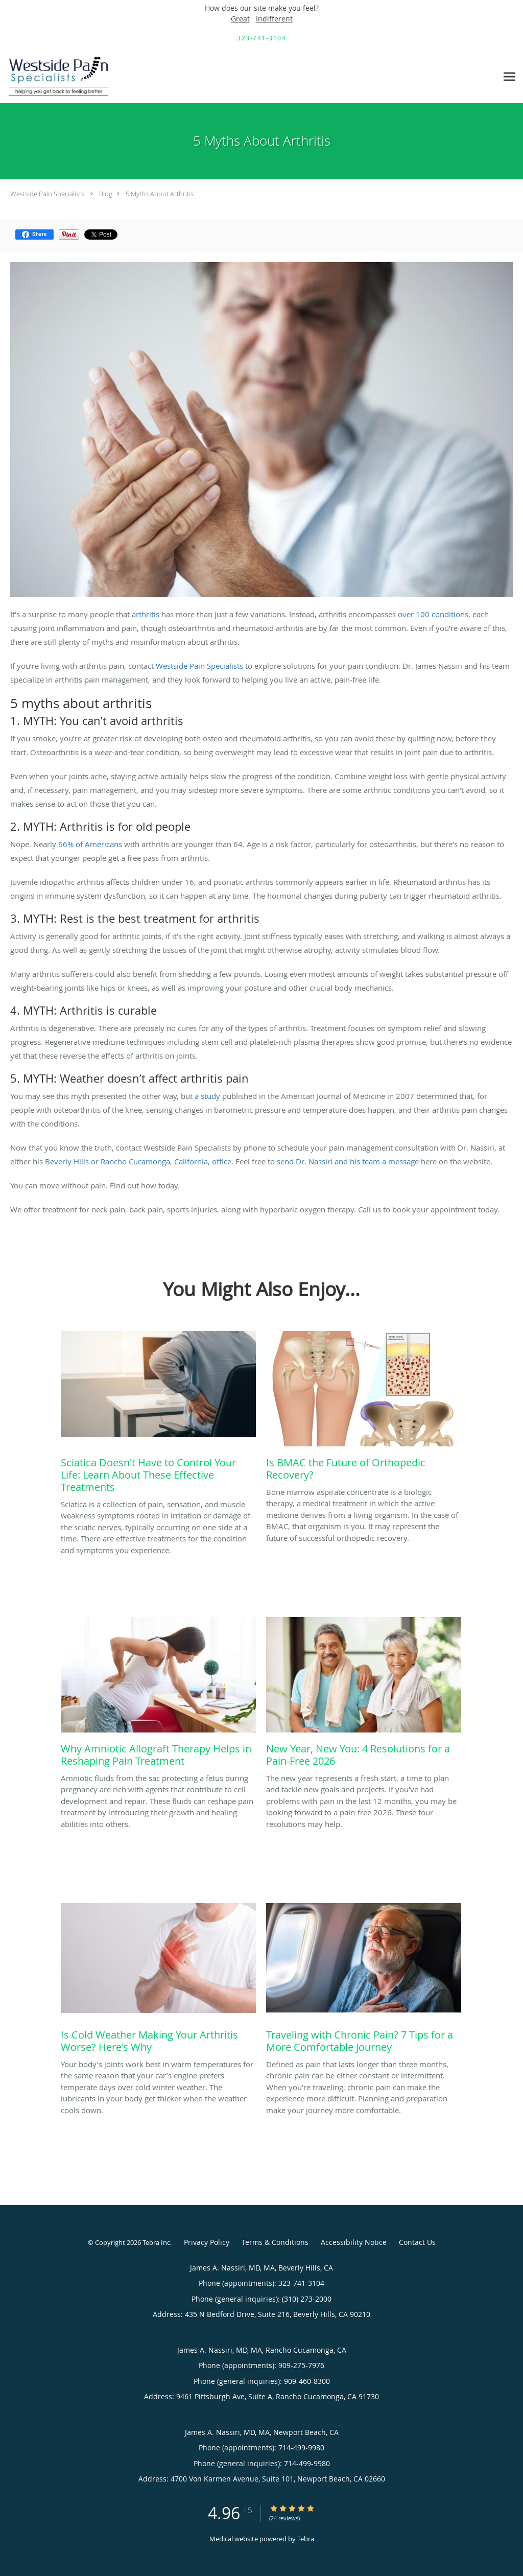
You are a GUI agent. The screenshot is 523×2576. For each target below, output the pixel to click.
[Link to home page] (56, 76)
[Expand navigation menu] (509, 76)
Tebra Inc (156, 2242)
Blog (105, 193)
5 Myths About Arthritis (160, 193)
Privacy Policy (206, 2242)
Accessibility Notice (354, 2242)
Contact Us (417, 2242)
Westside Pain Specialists (47, 193)
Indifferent (274, 19)
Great (240, 19)
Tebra (305, 2538)
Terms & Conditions (275, 2242)
